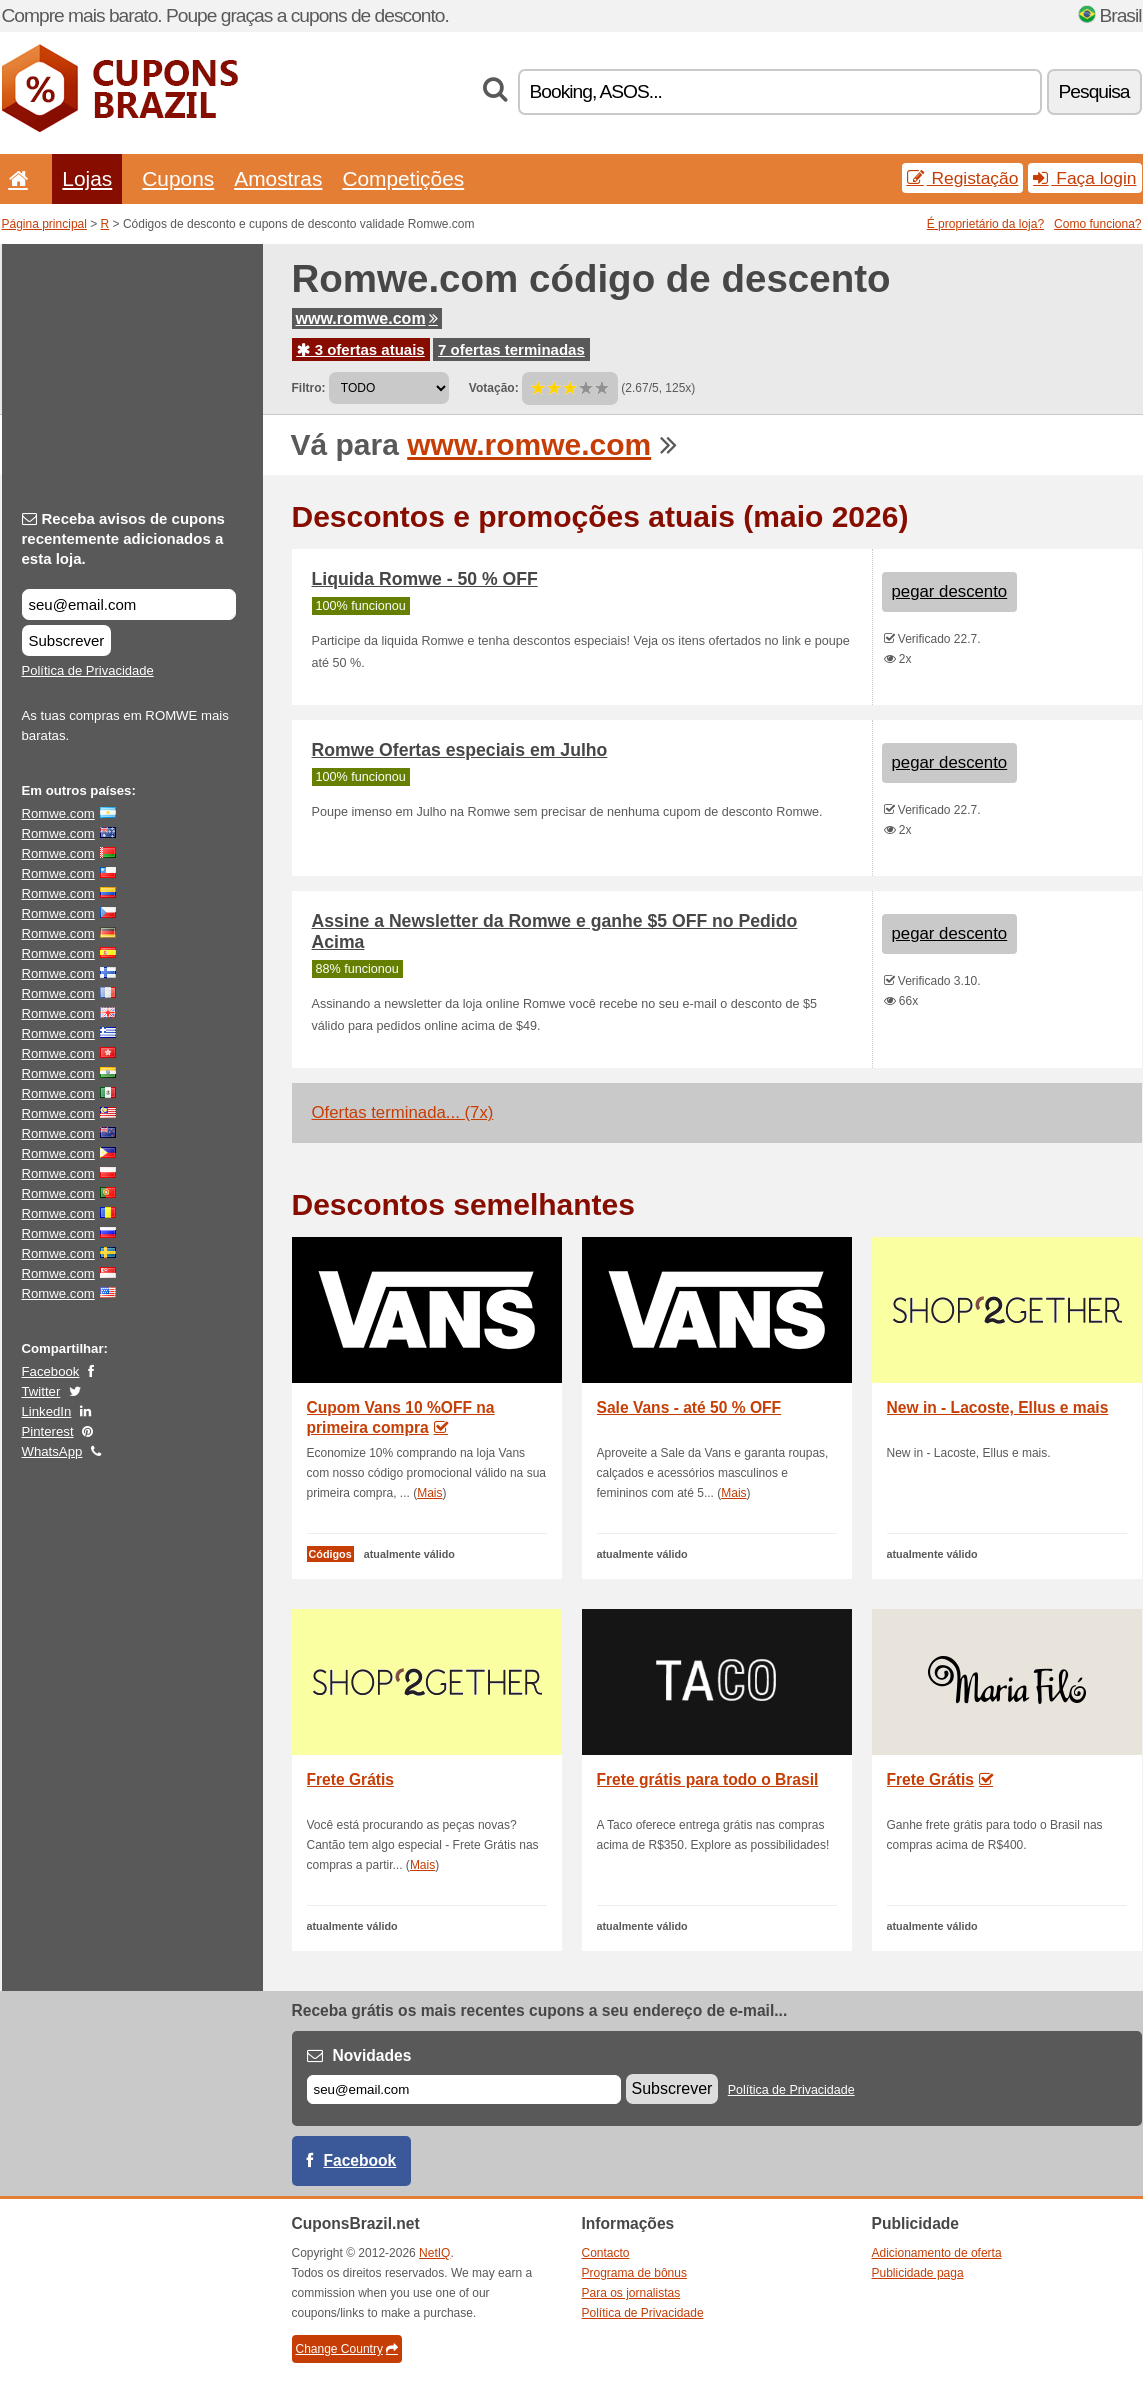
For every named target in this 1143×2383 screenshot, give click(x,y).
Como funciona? (1097, 224)
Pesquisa (1094, 91)
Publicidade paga (918, 2273)
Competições (403, 178)
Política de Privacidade (88, 670)
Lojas (87, 178)
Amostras (278, 178)
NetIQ (434, 2253)
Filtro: (309, 388)
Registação (963, 178)
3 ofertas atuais (361, 349)
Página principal (44, 224)
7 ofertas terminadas (511, 349)
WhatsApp (52, 1451)
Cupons (178, 178)
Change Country (347, 2349)
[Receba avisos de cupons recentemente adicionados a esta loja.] (129, 604)
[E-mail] (464, 2089)
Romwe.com (58, 813)
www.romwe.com (367, 318)
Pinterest (48, 1431)
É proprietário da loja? (985, 224)
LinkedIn (47, 1411)
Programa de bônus (634, 2273)
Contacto (606, 2253)
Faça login (1084, 178)
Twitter (41, 1391)
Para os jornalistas (631, 2293)
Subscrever (67, 640)
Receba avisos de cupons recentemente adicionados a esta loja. (123, 538)
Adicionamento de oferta (937, 2253)
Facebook (51, 1371)
